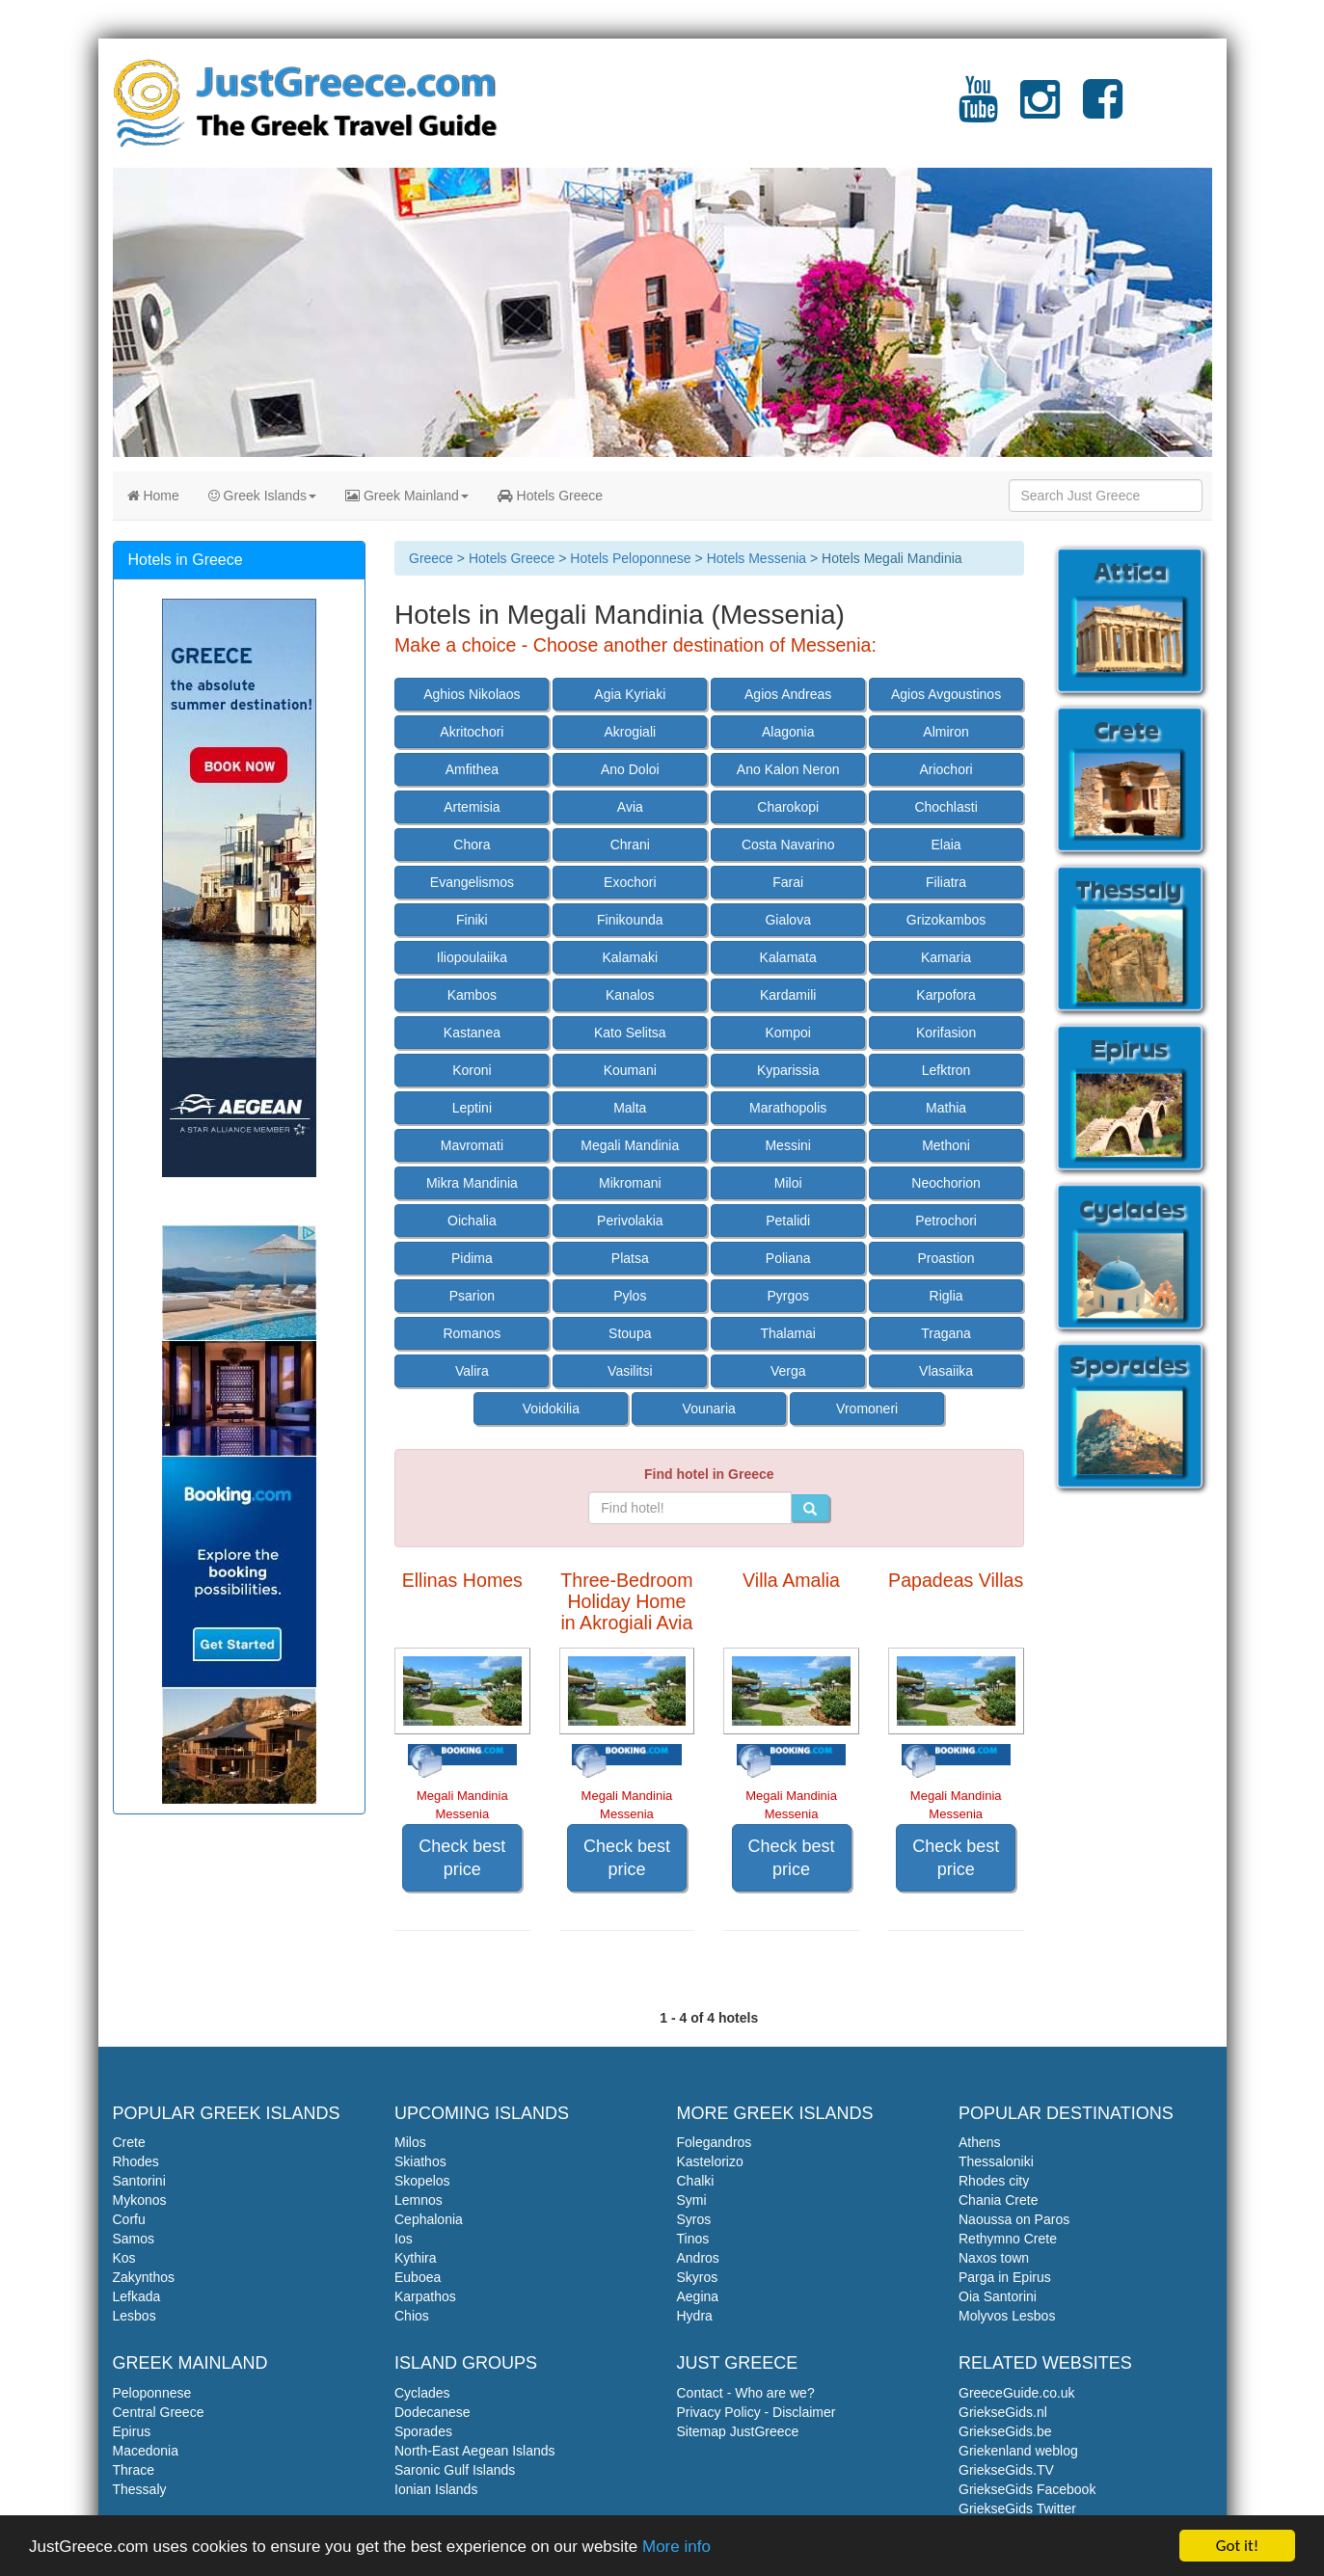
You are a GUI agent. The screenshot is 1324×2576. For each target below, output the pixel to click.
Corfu (129, 2219)
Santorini (139, 2180)
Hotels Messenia (757, 558)
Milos (410, 2142)
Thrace (134, 2470)
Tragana (946, 1333)
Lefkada (137, 2296)
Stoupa (629, 1333)
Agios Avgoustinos (946, 694)
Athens (980, 2142)
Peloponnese (152, 2393)
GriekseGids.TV (1006, 2470)
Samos (134, 2238)
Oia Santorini (998, 2296)
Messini (787, 1145)
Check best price (462, 1858)
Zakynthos (144, 2277)
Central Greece (158, 2412)
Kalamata (788, 957)
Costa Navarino (788, 844)
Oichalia (472, 1220)
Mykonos (140, 2200)
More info (676, 2546)
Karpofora (945, 995)
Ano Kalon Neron (788, 769)
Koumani (630, 1070)
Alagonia (788, 731)
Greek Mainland (407, 495)
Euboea (417, 2277)
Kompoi (787, 1032)
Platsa (630, 1258)
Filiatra (946, 882)
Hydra (695, 2315)
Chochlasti (945, 807)
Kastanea (472, 1032)
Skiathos (420, 2161)
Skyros (697, 2277)
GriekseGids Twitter (1017, 2508)
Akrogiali (630, 731)
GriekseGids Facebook (1027, 2489)
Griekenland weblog (1018, 2450)
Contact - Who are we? (746, 2393)
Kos (124, 2258)
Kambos (472, 995)
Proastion (946, 1258)
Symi (692, 2200)
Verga (788, 1371)
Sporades (423, 2431)
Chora (471, 844)
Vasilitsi (630, 1371)
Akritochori (471, 731)
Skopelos (422, 2180)
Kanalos (630, 995)
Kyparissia (788, 1070)
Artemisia (472, 807)
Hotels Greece (550, 495)
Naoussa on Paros (1014, 2219)
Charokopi (788, 807)
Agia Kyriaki (629, 694)
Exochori (630, 882)
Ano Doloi (630, 769)
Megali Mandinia (630, 1145)
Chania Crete (999, 2200)
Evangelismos (472, 882)
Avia (630, 807)
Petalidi (788, 1220)
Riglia (946, 1295)
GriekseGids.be (1005, 2431)
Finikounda (630, 919)
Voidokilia (551, 1408)
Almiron (945, 731)
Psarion (472, 1295)
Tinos (693, 2238)
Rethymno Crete (1008, 2238)
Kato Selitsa (630, 1032)
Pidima (472, 1258)
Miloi (788, 1183)
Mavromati (472, 1145)
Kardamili (788, 995)
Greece (431, 558)
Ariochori (945, 769)
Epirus (132, 2431)
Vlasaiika (946, 1371)
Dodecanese (432, 2412)
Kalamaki (631, 957)
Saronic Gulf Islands (454, 2470)
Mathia (946, 1107)
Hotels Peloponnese (630, 558)
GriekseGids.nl (1003, 2412)
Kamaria (946, 957)
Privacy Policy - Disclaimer (756, 2412)
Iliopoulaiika (472, 957)
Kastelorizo (710, 2161)
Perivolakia (629, 1220)
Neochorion (946, 1183)
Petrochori (946, 1220)
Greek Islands (262, 495)
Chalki (696, 2180)
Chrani (630, 844)
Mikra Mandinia (472, 1183)
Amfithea (472, 769)
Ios (403, 2238)
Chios (411, 2315)
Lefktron (946, 1070)
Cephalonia (428, 2219)
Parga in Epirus (1005, 2277)
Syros (694, 2219)
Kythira (415, 2258)
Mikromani (630, 1183)
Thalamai (788, 1333)
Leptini (472, 1107)
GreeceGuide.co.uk (1017, 2393)
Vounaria (709, 1408)
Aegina (698, 2296)
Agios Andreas (787, 694)
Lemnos (418, 2200)
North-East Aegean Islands (474, 2450)
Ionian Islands (435, 2489)
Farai (787, 882)
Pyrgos (788, 1295)
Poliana (788, 1258)
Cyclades (422, 2393)
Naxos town (994, 2258)
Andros (698, 2258)
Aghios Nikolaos (471, 694)
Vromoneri (867, 1408)
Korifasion (946, 1032)
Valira (472, 1371)
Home (153, 495)
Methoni (946, 1145)
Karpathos (425, 2296)
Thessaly (140, 2489)
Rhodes (136, 2161)
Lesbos (134, 2315)
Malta (629, 1107)
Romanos (471, 1333)
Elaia (946, 844)
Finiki (472, 919)
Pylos (629, 1295)
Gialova (787, 919)
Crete (129, 2142)
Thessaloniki (996, 2161)
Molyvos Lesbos (1007, 2315)
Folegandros (714, 2142)
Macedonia (146, 2450)
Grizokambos (946, 919)
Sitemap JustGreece (738, 2431)
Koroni (471, 1070)
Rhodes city (994, 2180)
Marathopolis (787, 1107)
